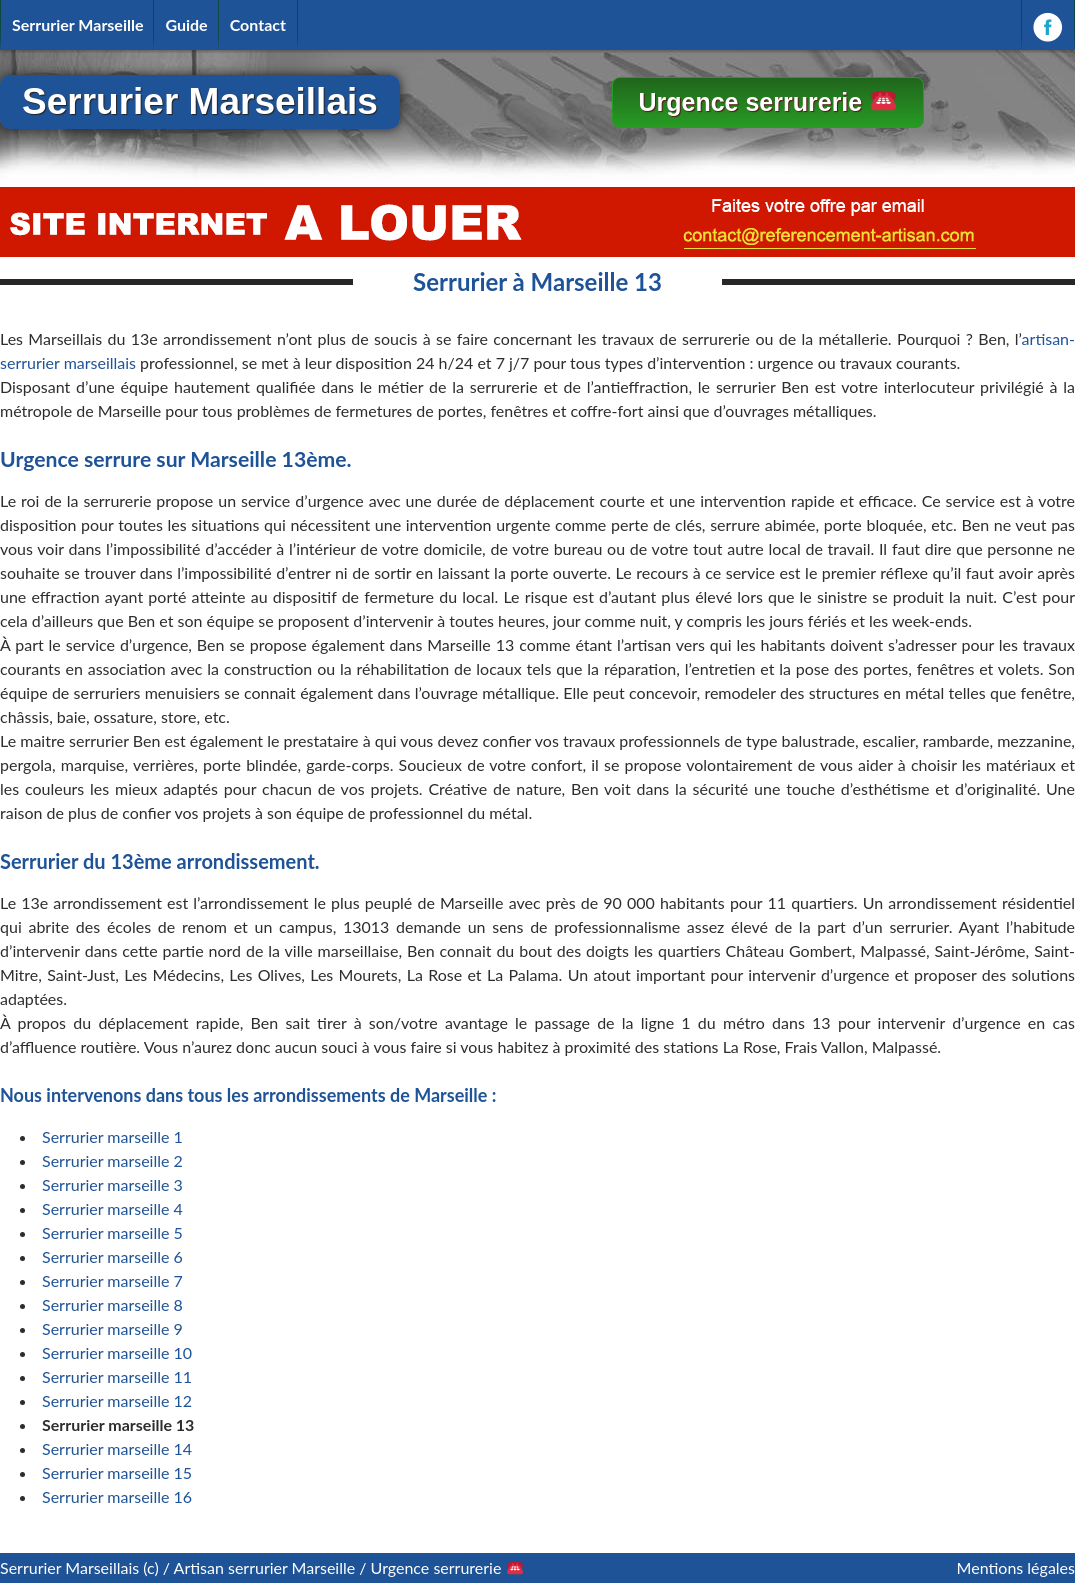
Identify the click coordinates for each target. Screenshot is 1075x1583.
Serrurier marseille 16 (117, 1496)
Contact (258, 24)
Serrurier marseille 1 (112, 1136)
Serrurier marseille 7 (112, 1280)
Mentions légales (1016, 1567)
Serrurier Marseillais (200, 101)
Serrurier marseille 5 (112, 1232)
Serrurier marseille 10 (117, 1352)
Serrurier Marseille (77, 24)
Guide (186, 24)
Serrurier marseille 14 (117, 1448)
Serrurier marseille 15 (117, 1472)
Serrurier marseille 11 (117, 1376)
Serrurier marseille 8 (112, 1304)
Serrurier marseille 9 (112, 1328)
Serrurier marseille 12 (117, 1400)
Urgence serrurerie (766, 102)
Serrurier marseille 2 (112, 1160)
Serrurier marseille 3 (112, 1184)
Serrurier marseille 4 (112, 1208)
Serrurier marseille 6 (112, 1256)
